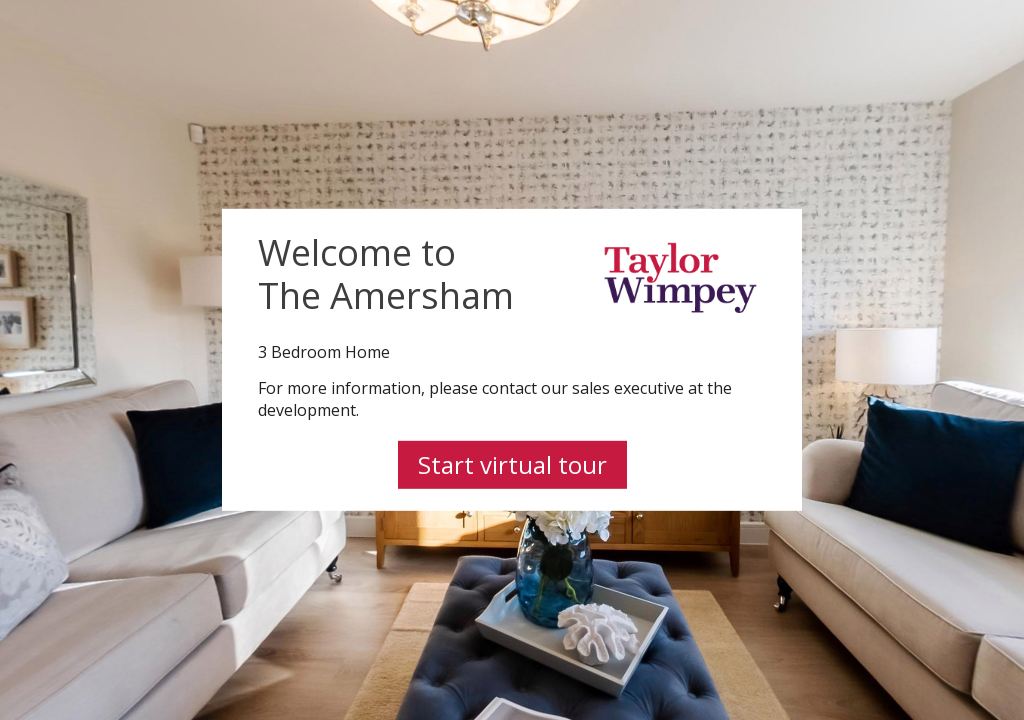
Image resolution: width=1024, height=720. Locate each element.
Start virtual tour (512, 464)
